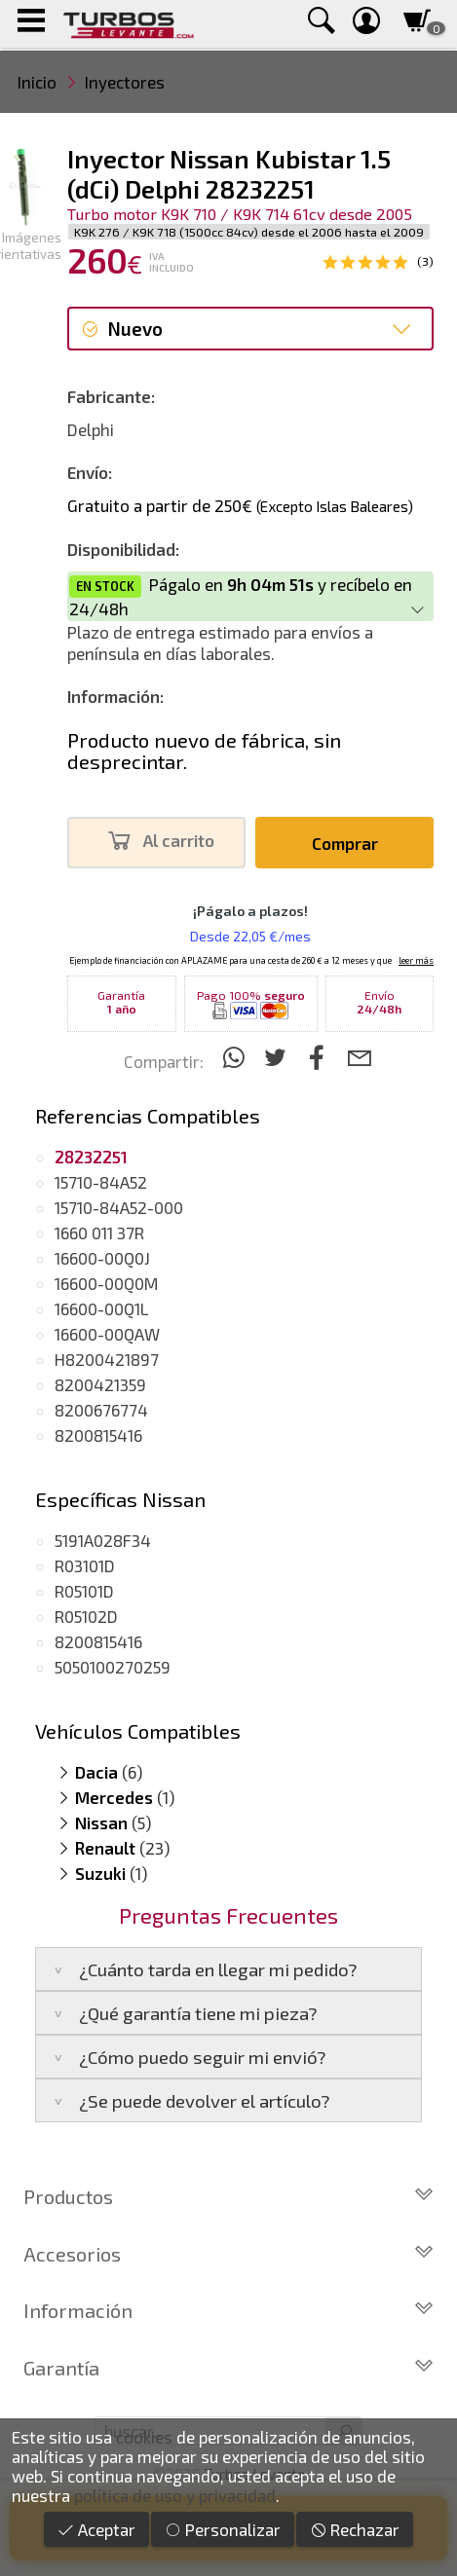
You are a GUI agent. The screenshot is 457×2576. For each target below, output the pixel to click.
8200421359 (100, 1384)
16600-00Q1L (102, 1308)
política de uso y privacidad (175, 2495)
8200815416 (98, 1435)
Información (228, 2310)
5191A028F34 (103, 1540)
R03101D (85, 1565)
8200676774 (101, 1409)
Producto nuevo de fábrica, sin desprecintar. (204, 750)
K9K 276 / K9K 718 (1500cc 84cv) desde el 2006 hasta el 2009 (249, 231)
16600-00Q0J (102, 1258)
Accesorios (228, 2253)
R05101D (84, 1591)
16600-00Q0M (107, 1283)
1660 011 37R (99, 1232)
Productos (228, 2196)
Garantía (228, 2367)
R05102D (86, 1616)
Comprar (345, 843)
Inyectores (125, 82)
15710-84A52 (101, 1182)
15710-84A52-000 (119, 1207)
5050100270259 (113, 1666)
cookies (144, 2437)
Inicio (37, 82)
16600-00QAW (107, 1333)
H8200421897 (107, 1359)
